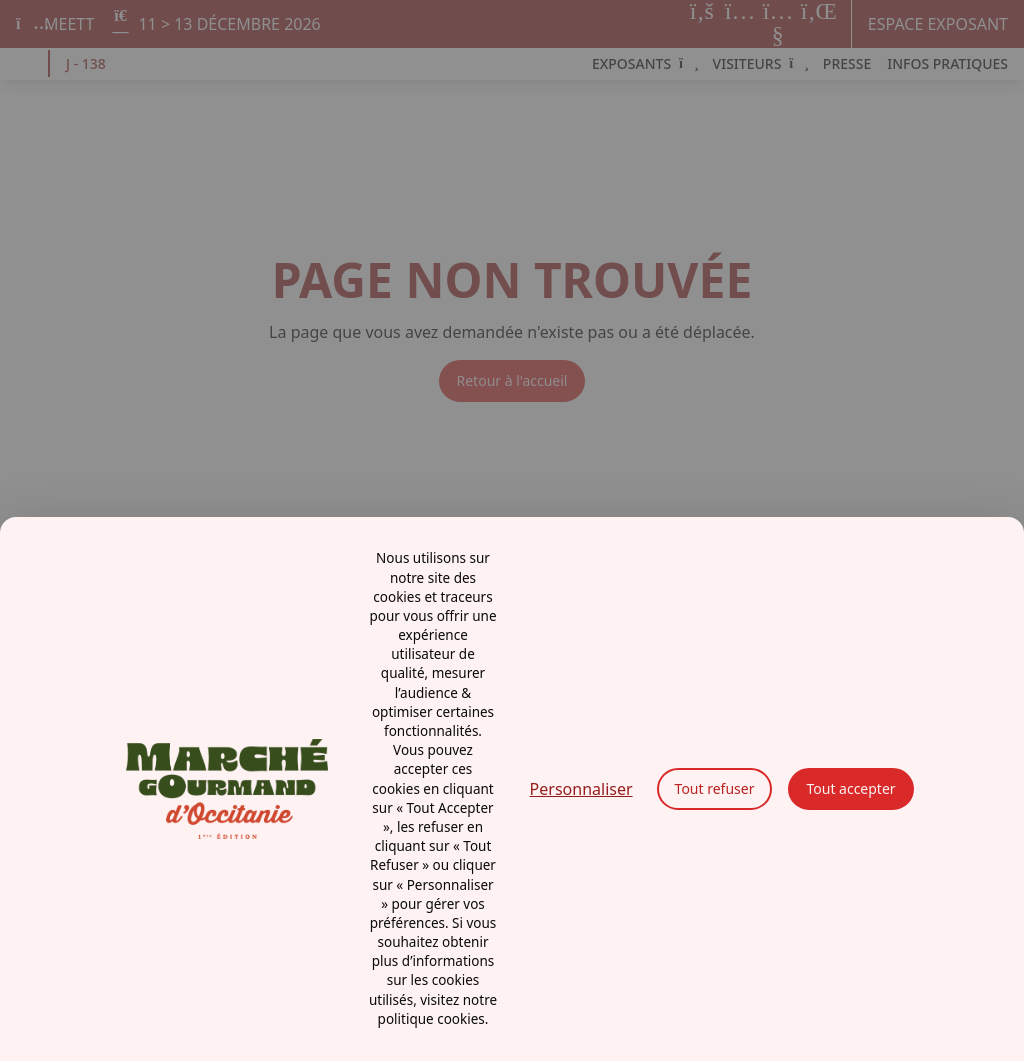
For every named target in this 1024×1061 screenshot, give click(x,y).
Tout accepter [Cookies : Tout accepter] (850, 788)
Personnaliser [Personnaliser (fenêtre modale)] (581, 789)
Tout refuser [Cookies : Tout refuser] (715, 788)
